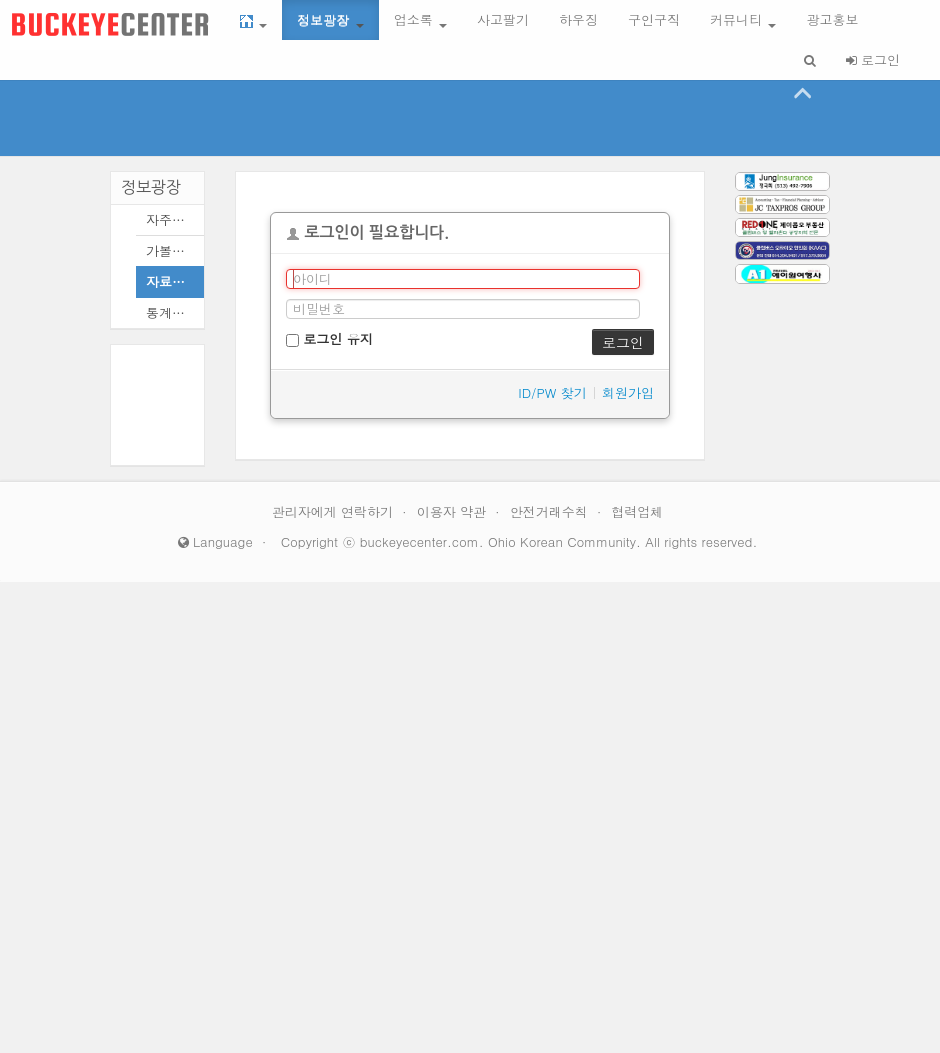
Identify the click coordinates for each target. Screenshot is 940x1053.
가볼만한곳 (170, 250)
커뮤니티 (743, 19)
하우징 (578, 19)
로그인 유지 (329, 338)
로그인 (873, 59)
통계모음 (170, 312)
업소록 (420, 19)
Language (215, 541)
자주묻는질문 (170, 219)
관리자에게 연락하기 (335, 511)
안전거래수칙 (551, 511)
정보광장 (330, 19)
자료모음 (170, 281)
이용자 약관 (454, 511)
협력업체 (637, 511)
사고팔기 (503, 19)
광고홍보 (832, 19)
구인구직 (654, 19)
